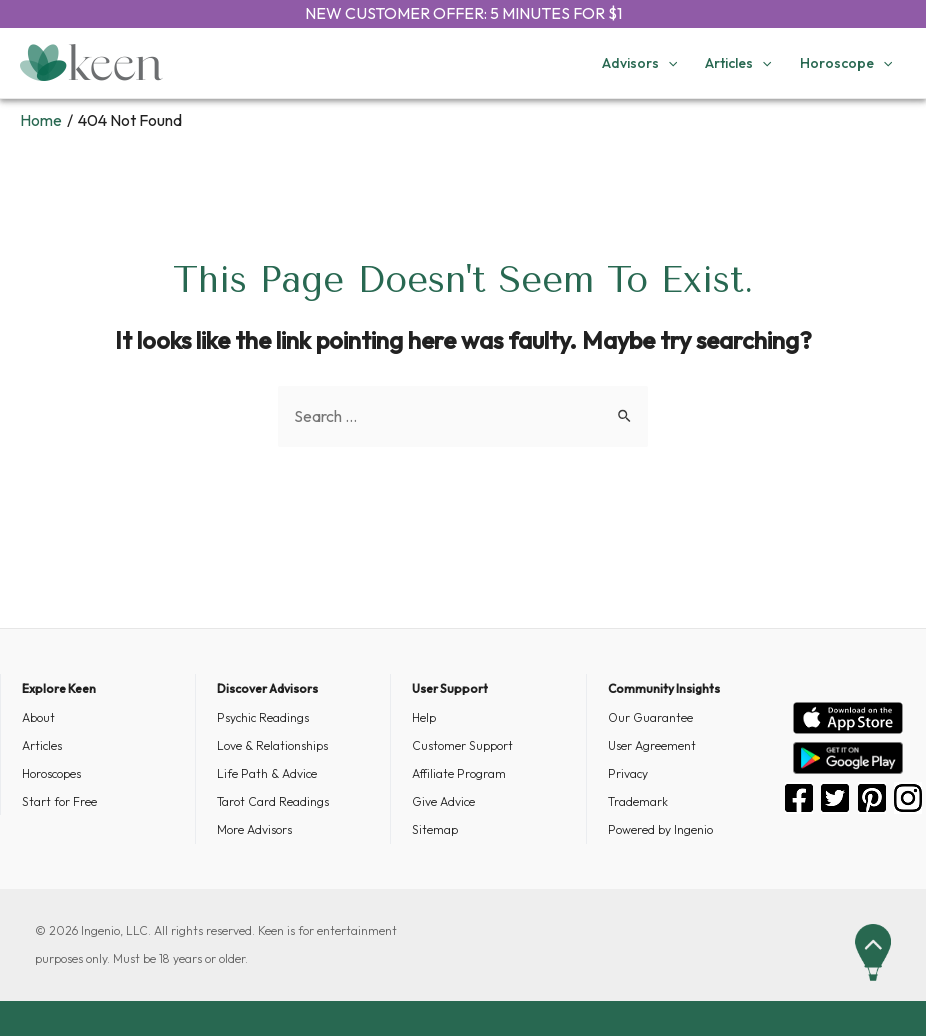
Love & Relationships (272, 745)
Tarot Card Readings (273, 801)
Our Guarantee (650, 717)
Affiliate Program (459, 773)
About (38, 717)
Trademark (638, 801)
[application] (668, 63)
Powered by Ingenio (660, 829)
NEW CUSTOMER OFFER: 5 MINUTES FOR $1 (463, 13)
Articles (42, 745)
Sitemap (435, 829)
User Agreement (652, 745)
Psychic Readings (263, 717)
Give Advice (443, 801)
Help (424, 717)
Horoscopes (51, 773)
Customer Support (462, 745)
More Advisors (254, 829)
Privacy (628, 773)
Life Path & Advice (267, 773)
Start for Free (59, 801)
